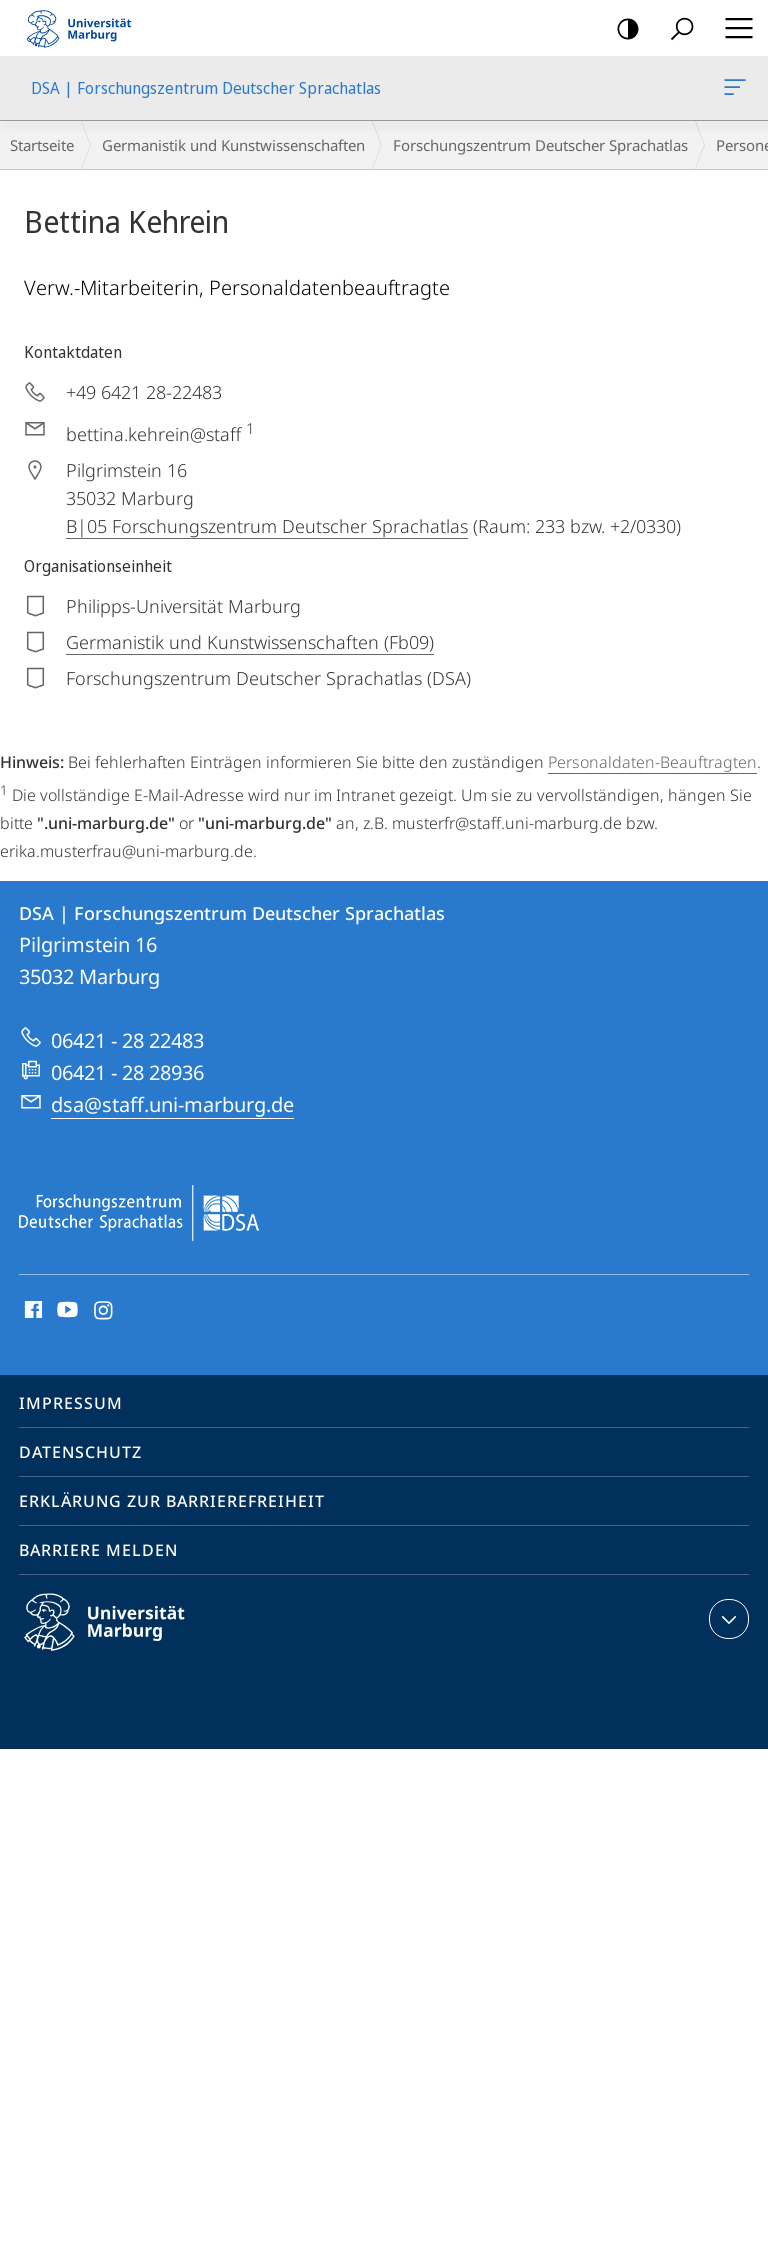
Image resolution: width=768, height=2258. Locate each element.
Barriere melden (98, 1550)
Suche (675, 29)
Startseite (42, 145)
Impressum (71, 1403)
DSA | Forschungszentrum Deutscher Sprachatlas (733, 91)
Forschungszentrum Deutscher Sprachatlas (540, 145)
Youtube (65, 1311)
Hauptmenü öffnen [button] (733, 28)
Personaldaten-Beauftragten (652, 762)
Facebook (31, 1311)
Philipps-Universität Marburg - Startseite (85, 28)
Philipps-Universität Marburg (122, 1638)
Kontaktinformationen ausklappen (726, 1619)
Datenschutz (80, 1452)
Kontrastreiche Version (621, 29)
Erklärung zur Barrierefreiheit (172, 1501)
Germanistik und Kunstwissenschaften (233, 145)
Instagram (104, 1311)
